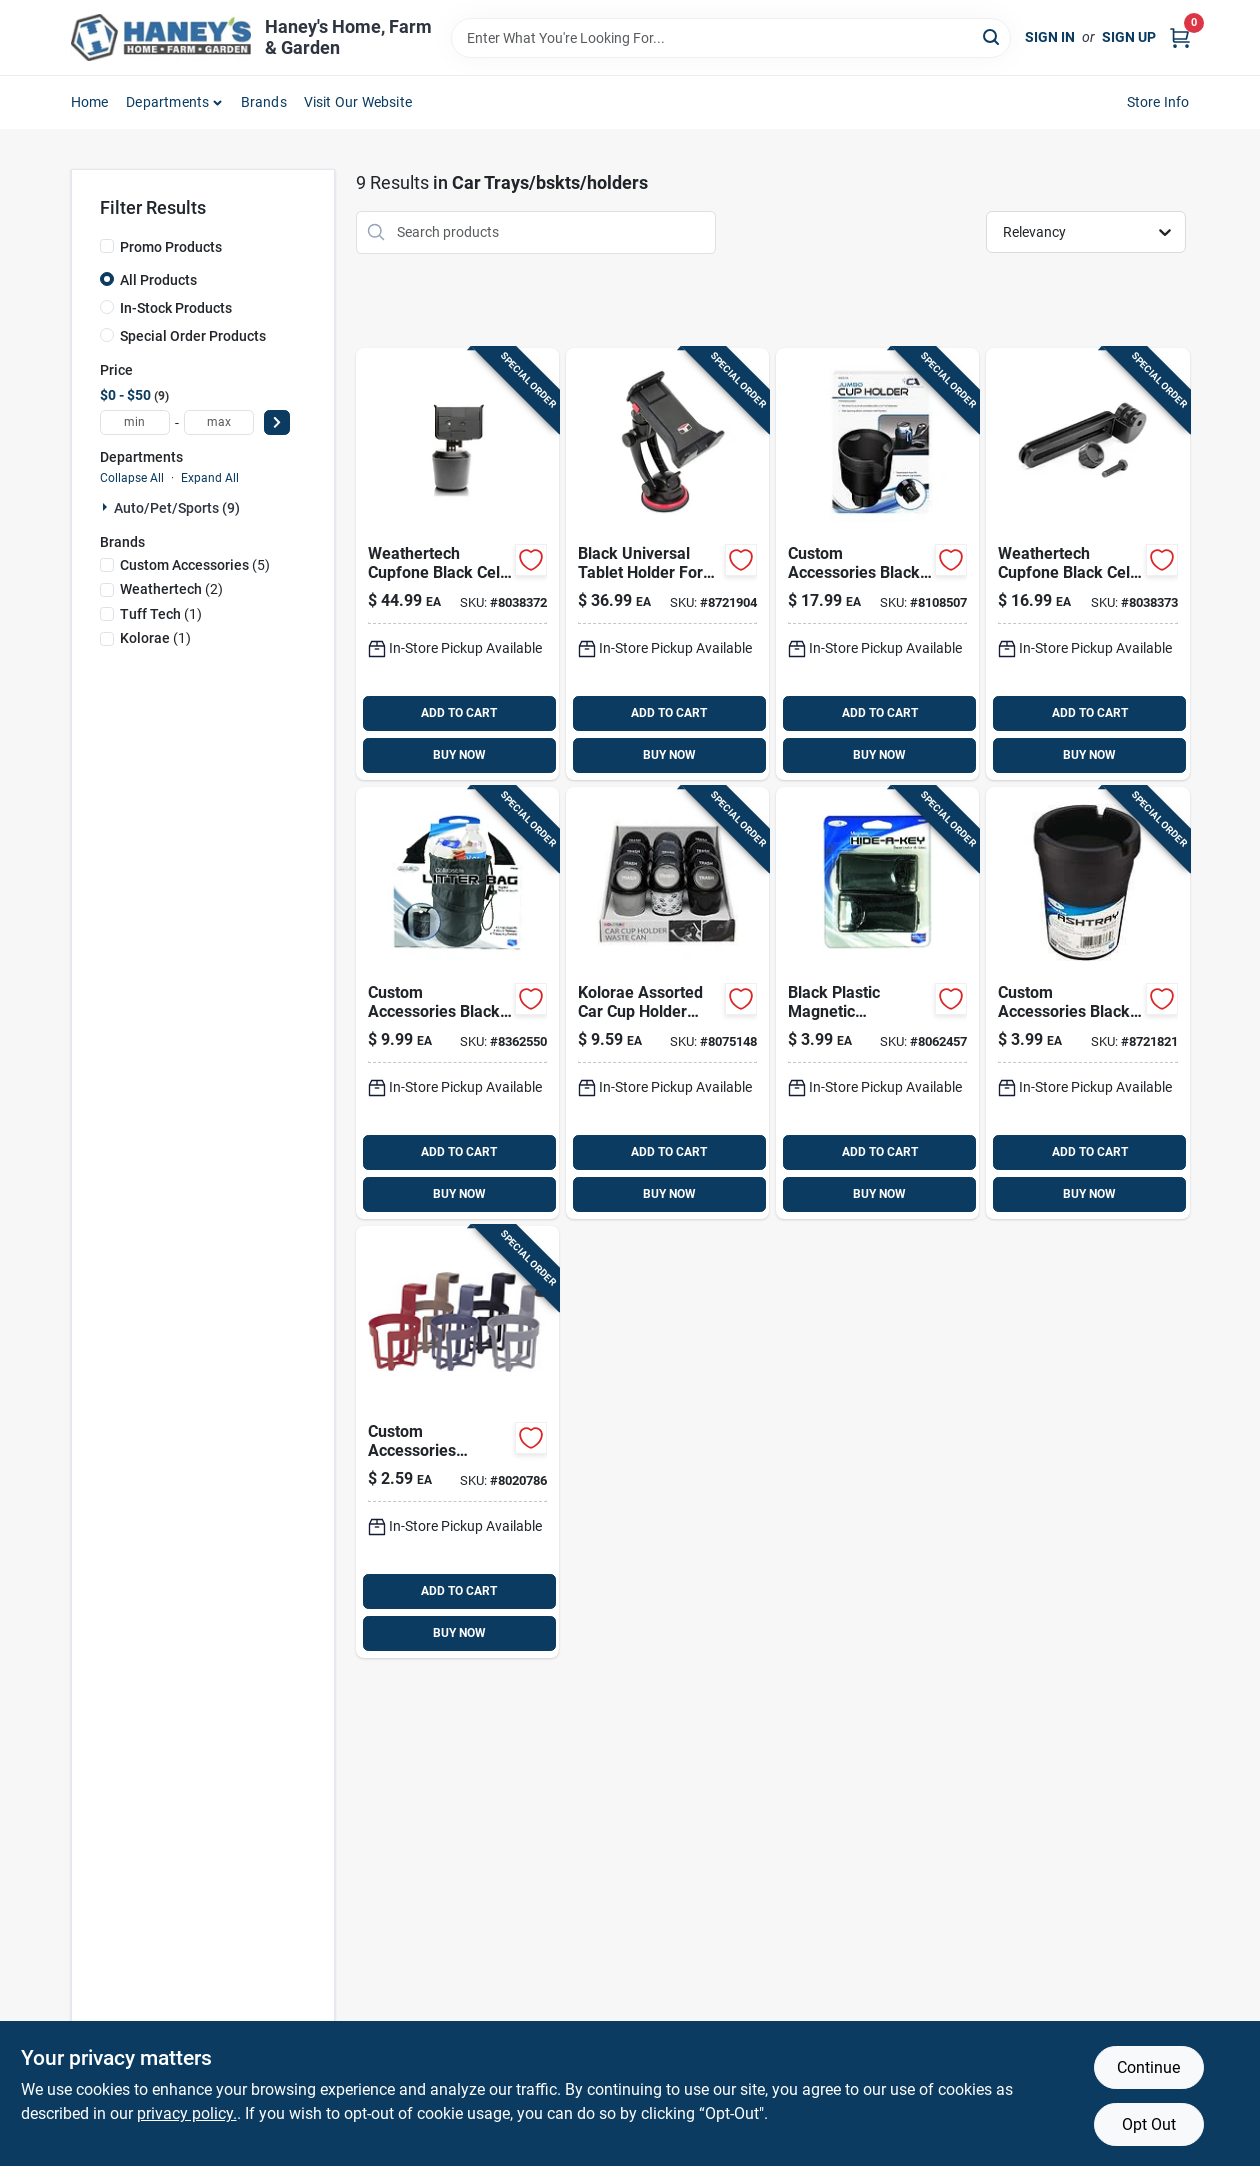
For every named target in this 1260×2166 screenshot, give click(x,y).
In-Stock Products (176, 308)
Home (90, 102)
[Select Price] (277, 422)
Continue (1148, 2067)
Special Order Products (193, 336)
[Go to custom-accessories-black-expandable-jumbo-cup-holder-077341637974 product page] (877, 564)
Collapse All (132, 478)
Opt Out (1149, 2124)
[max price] (219, 422)
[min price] (135, 422)
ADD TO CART (459, 713)
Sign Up (1129, 37)
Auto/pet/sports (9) (177, 508)
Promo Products (171, 247)
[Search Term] (731, 38)
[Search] (992, 36)
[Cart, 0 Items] (1180, 37)
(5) (195, 565)
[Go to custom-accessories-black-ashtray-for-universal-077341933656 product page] (1087, 1003)
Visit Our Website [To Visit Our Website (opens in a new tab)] (358, 102)
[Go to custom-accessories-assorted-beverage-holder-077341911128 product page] (457, 1442)
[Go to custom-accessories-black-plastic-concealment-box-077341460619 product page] (877, 1003)
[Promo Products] (107, 246)
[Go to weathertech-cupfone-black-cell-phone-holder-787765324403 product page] (457, 564)
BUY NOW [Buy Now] (459, 755)
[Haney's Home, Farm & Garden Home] (161, 37)
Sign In (1050, 37)
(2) (171, 589)
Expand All (210, 478)
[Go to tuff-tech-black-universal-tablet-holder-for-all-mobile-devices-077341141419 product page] (667, 564)
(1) (161, 614)
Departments (167, 102)
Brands (264, 102)
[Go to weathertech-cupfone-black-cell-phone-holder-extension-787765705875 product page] (1087, 564)
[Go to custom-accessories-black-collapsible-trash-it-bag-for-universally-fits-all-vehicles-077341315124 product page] (457, 1003)
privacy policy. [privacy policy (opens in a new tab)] (187, 2113)
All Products (158, 280)
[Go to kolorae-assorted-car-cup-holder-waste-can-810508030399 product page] (667, 1003)
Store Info (1158, 102)
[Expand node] (107, 507)
